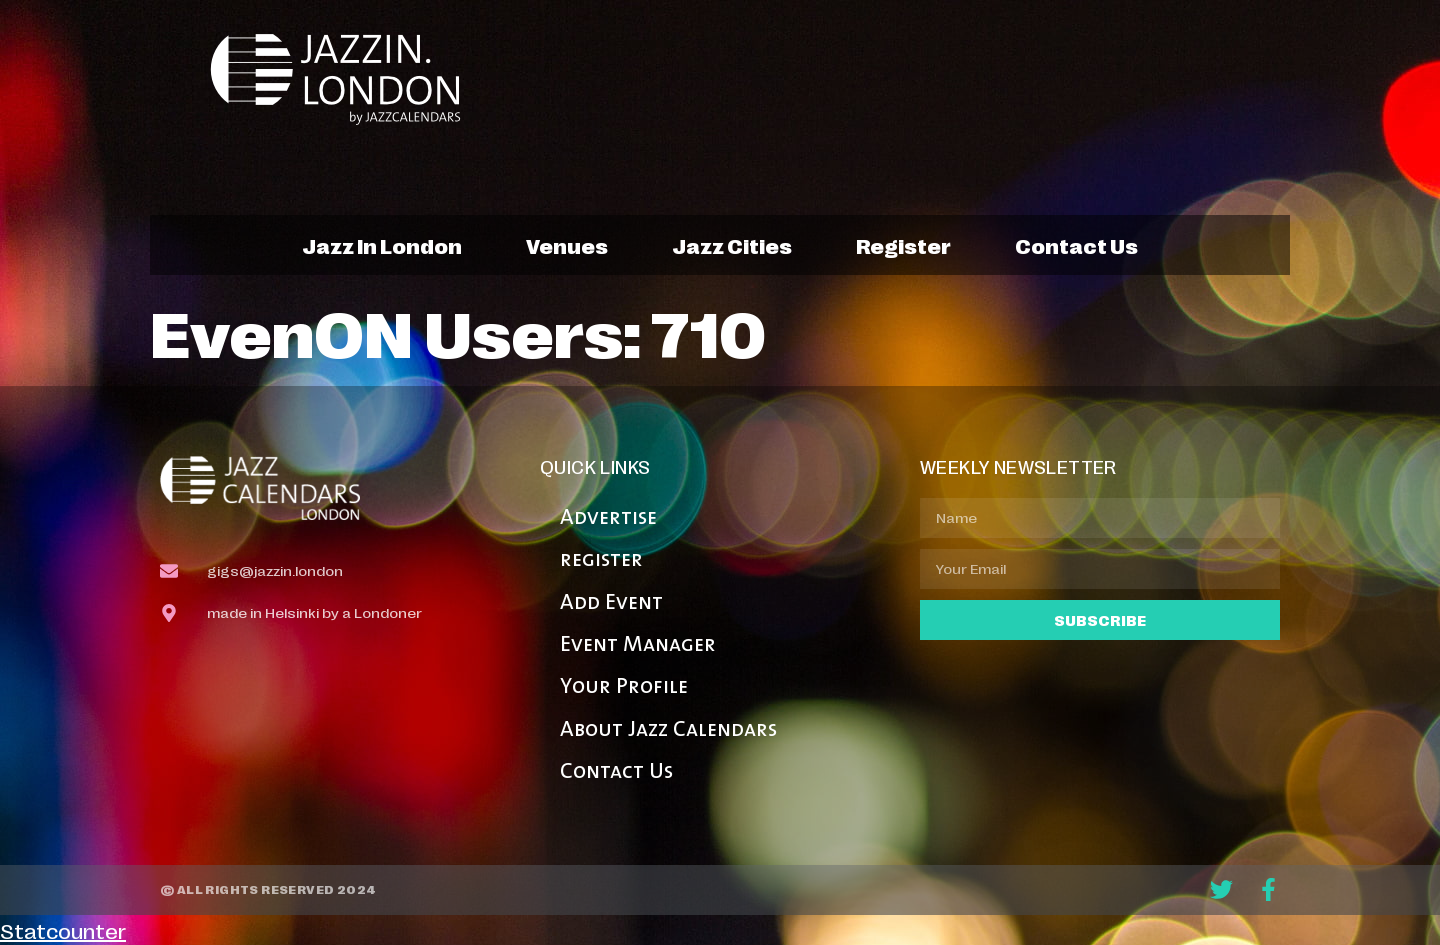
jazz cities (732, 245)
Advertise (608, 518)
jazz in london (382, 245)
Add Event (611, 603)
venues (567, 245)
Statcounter (63, 930)
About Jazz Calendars (668, 730)
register (903, 245)
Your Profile (624, 687)
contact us (1076, 245)
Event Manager (638, 645)
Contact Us (616, 772)
